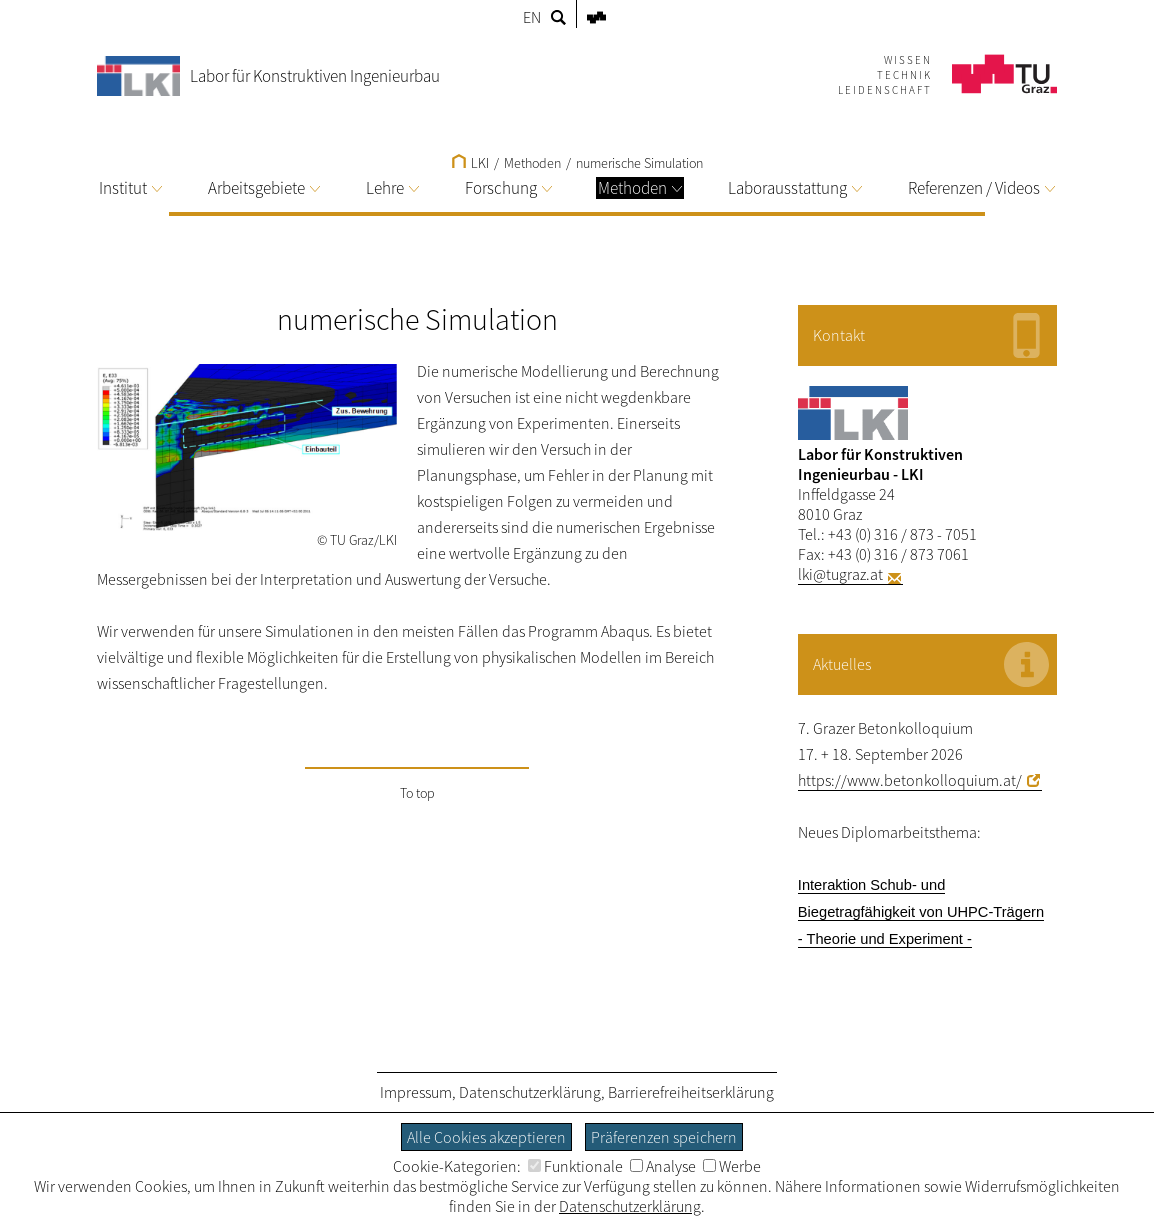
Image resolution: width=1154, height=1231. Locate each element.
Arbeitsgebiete (264, 188)
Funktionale (575, 1166)
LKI (470, 163)
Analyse (663, 1166)
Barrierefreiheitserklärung (691, 1092)
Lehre (392, 188)
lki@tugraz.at (840, 574)
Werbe (732, 1166)
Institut (130, 188)
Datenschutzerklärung (530, 1092)
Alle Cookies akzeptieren (486, 1137)
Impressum (416, 1092)
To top (417, 793)
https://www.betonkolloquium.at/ (910, 780)
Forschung (508, 188)
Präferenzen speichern (664, 1137)
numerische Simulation (639, 163)
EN (532, 17)
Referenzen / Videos (981, 188)
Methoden (640, 188)
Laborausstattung (795, 188)
